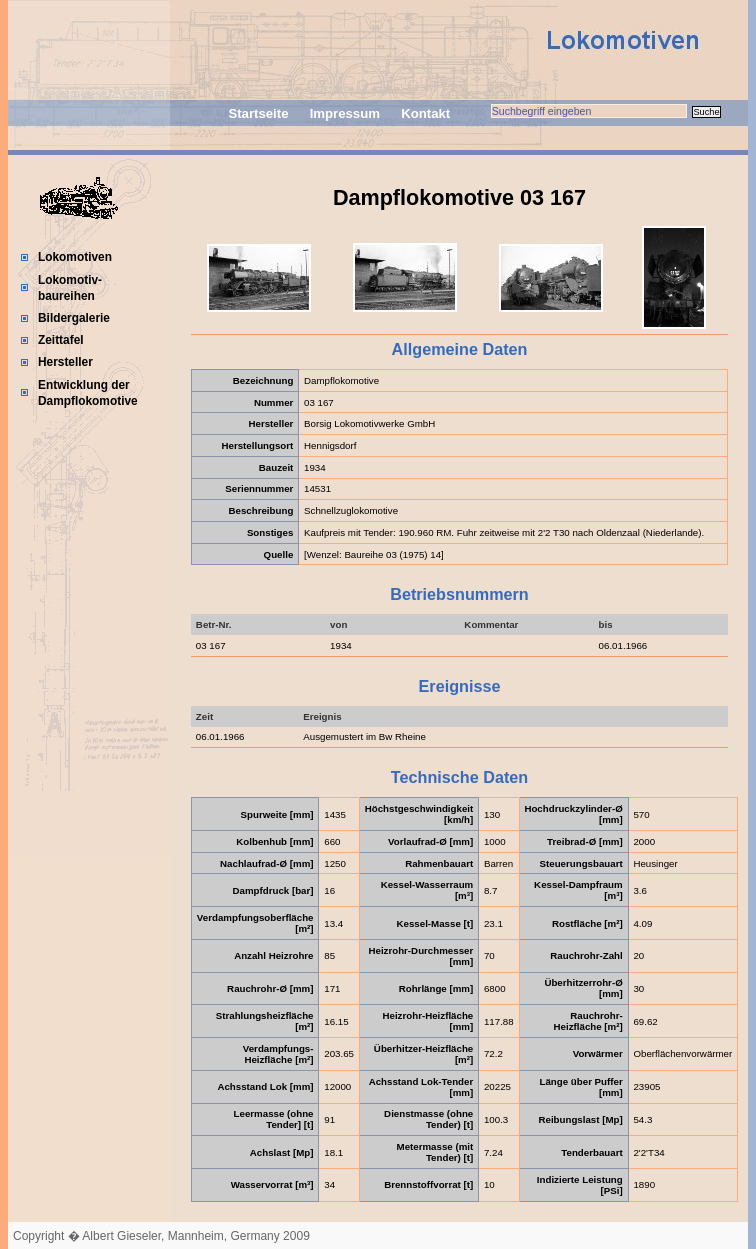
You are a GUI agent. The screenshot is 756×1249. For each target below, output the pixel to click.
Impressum (345, 113)
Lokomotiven (75, 257)
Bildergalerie (74, 318)
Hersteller (65, 362)
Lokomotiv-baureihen (70, 288)
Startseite (258, 113)
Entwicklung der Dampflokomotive (88, 393)
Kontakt (425, 113)
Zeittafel (61, 340)
